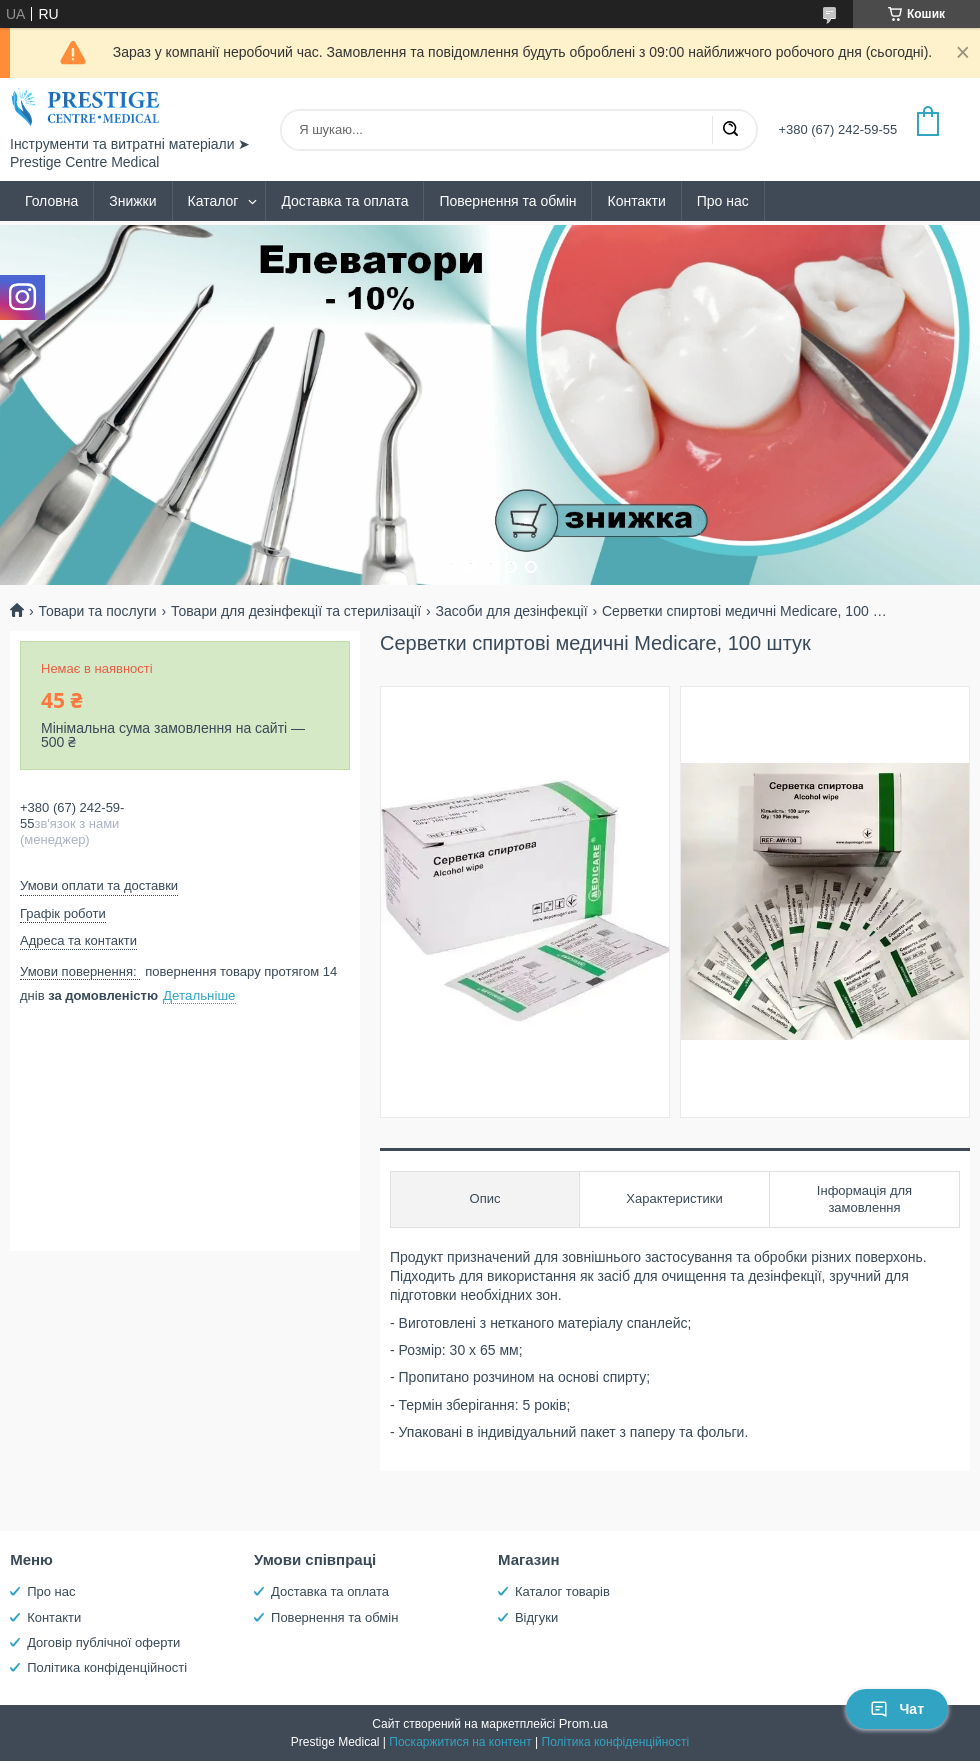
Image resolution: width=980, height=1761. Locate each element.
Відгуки (536, 1617)
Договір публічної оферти (103, 1642)
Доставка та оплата (344, 201)
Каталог (213, 201)
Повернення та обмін (507, 201)
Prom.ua (583, 1723)
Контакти (636, 201)
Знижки (132, 201)
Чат (897, 1709)
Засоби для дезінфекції (511, 611)
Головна (51, 201)
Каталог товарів (562, 1591)
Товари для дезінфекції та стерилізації (296, 611)
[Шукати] (730, 130)
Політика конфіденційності (107, 1667)
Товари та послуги (97, 611)
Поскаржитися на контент (460, 1742)
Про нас (723, 201)
